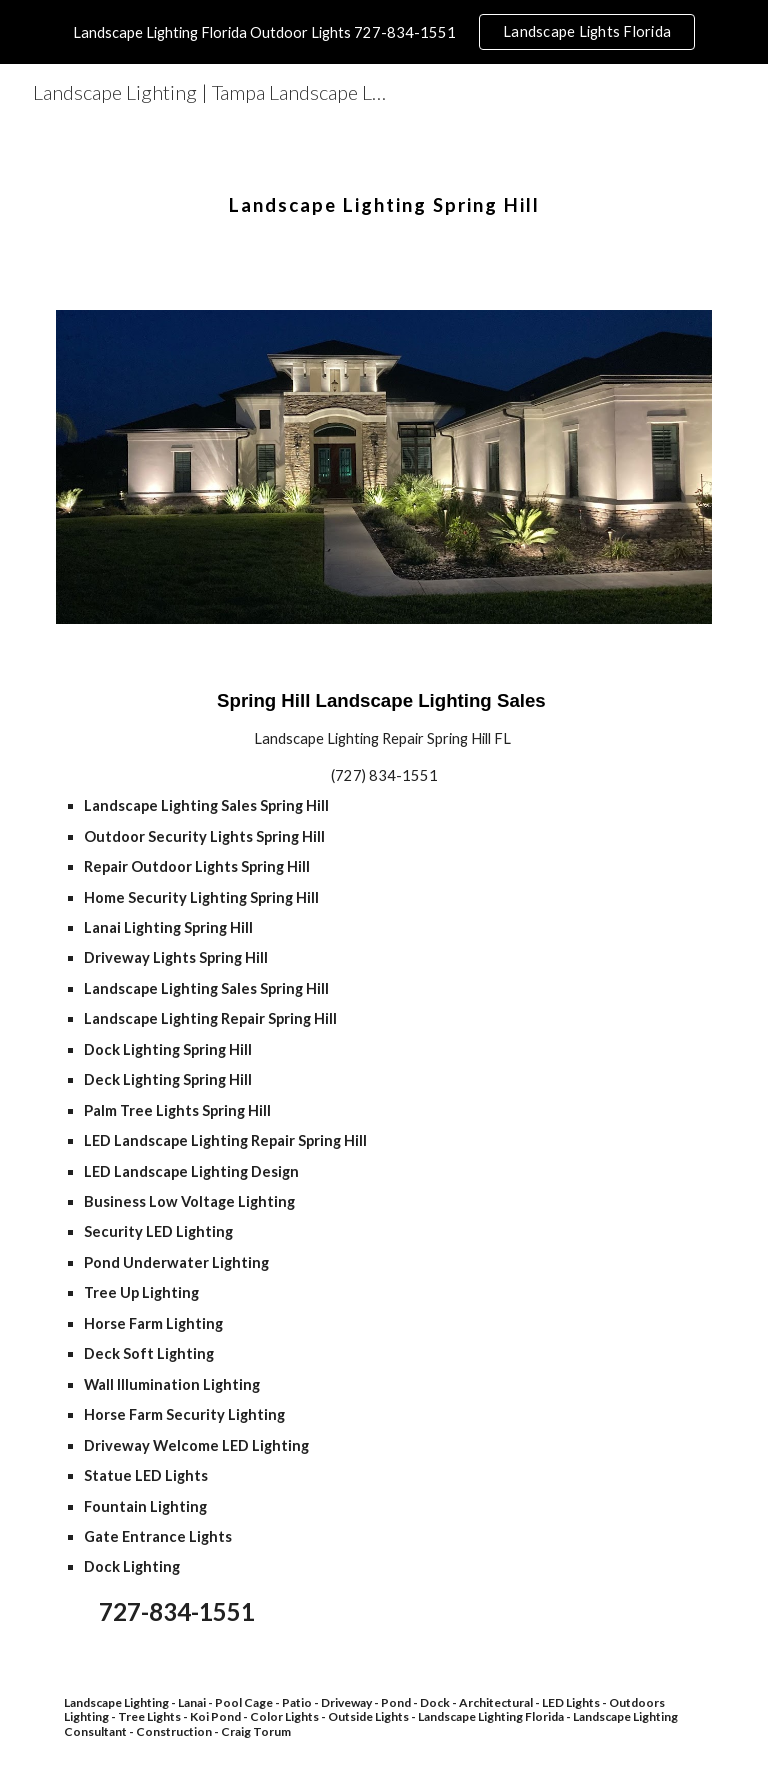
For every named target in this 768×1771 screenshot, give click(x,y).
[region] (384, 32)
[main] (383, 189)
